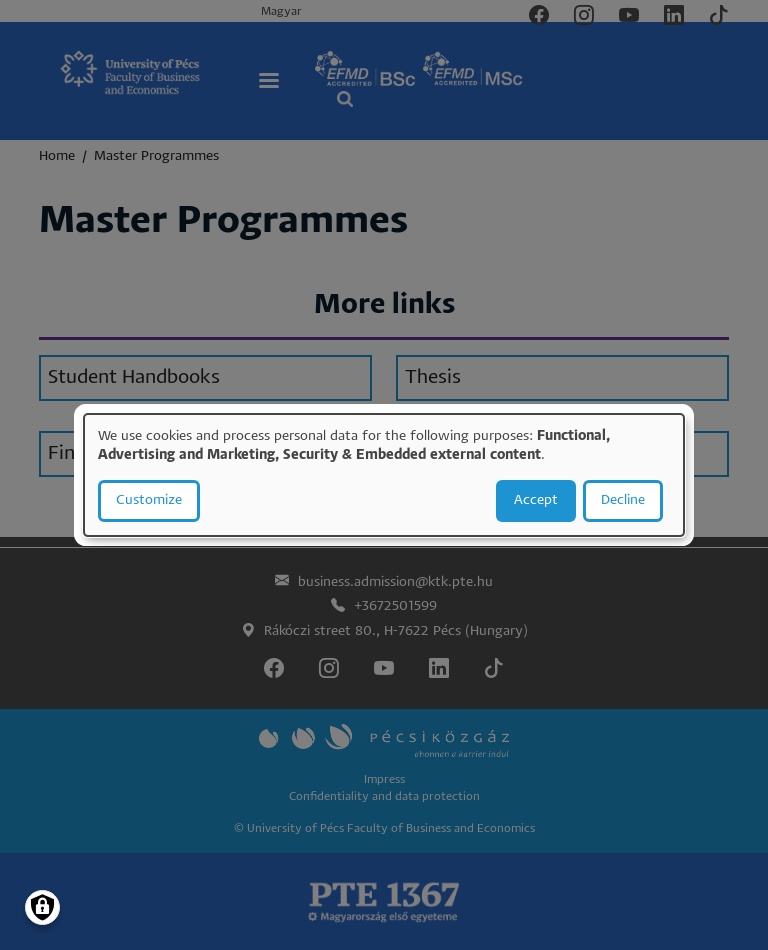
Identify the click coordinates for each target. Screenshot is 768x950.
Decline (623, 500)
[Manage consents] (42, 907)
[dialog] (384, 475)
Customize (149, 500)
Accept (536, 500)
